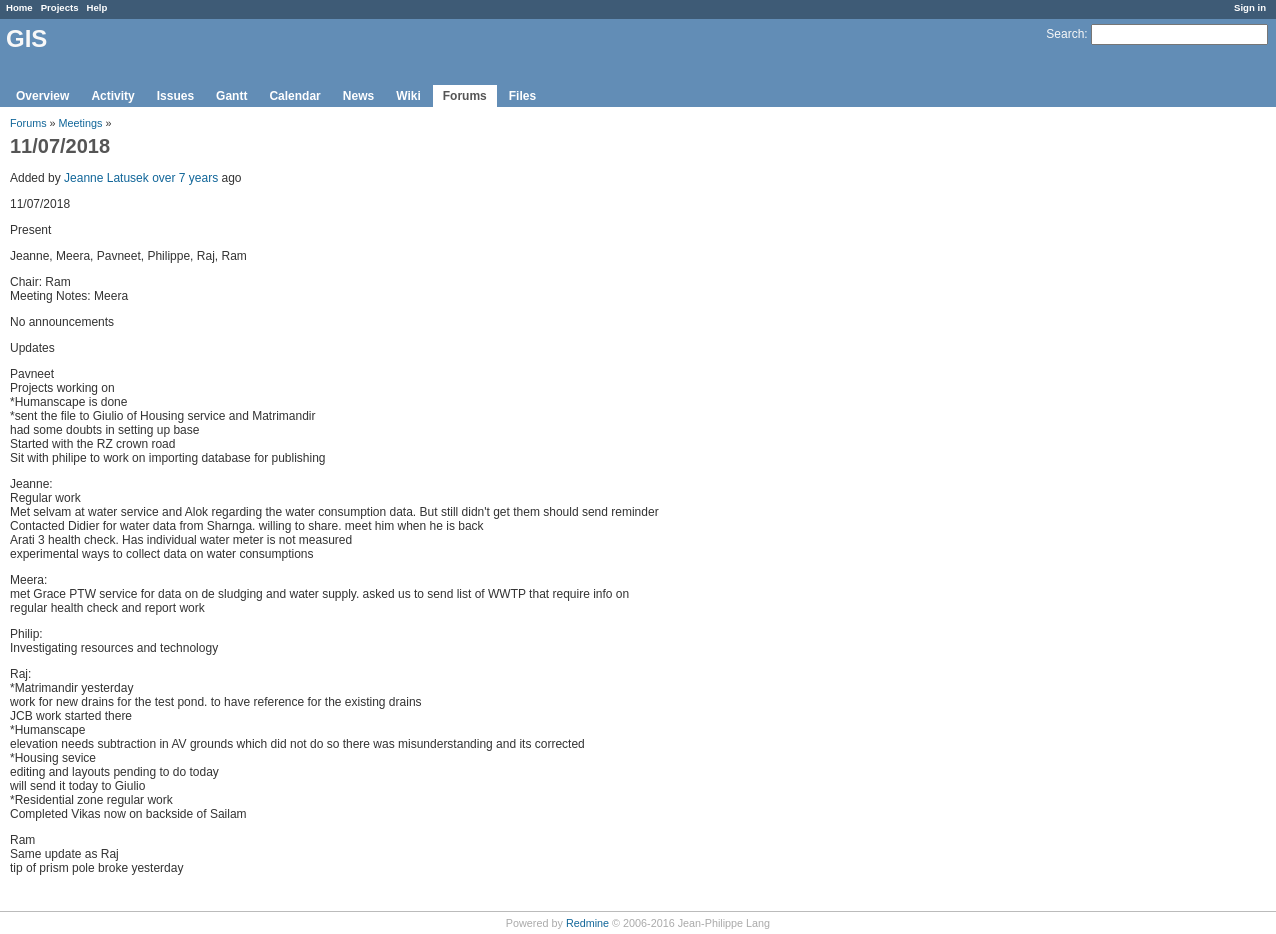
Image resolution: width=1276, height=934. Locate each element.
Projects (60, 7)
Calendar (294, 96)
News (358, 96)
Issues (175, 96)
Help (97, 7)
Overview (42, 96)
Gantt (231, 96)
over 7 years (185, 178)
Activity (112, 96)
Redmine (587, 923)
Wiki (408, 96)
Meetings (81, 123)
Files (522, 96)
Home (19, 7)
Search (1065, 34)
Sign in (1250, 7)
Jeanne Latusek (106, 178)
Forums (465, 96)
